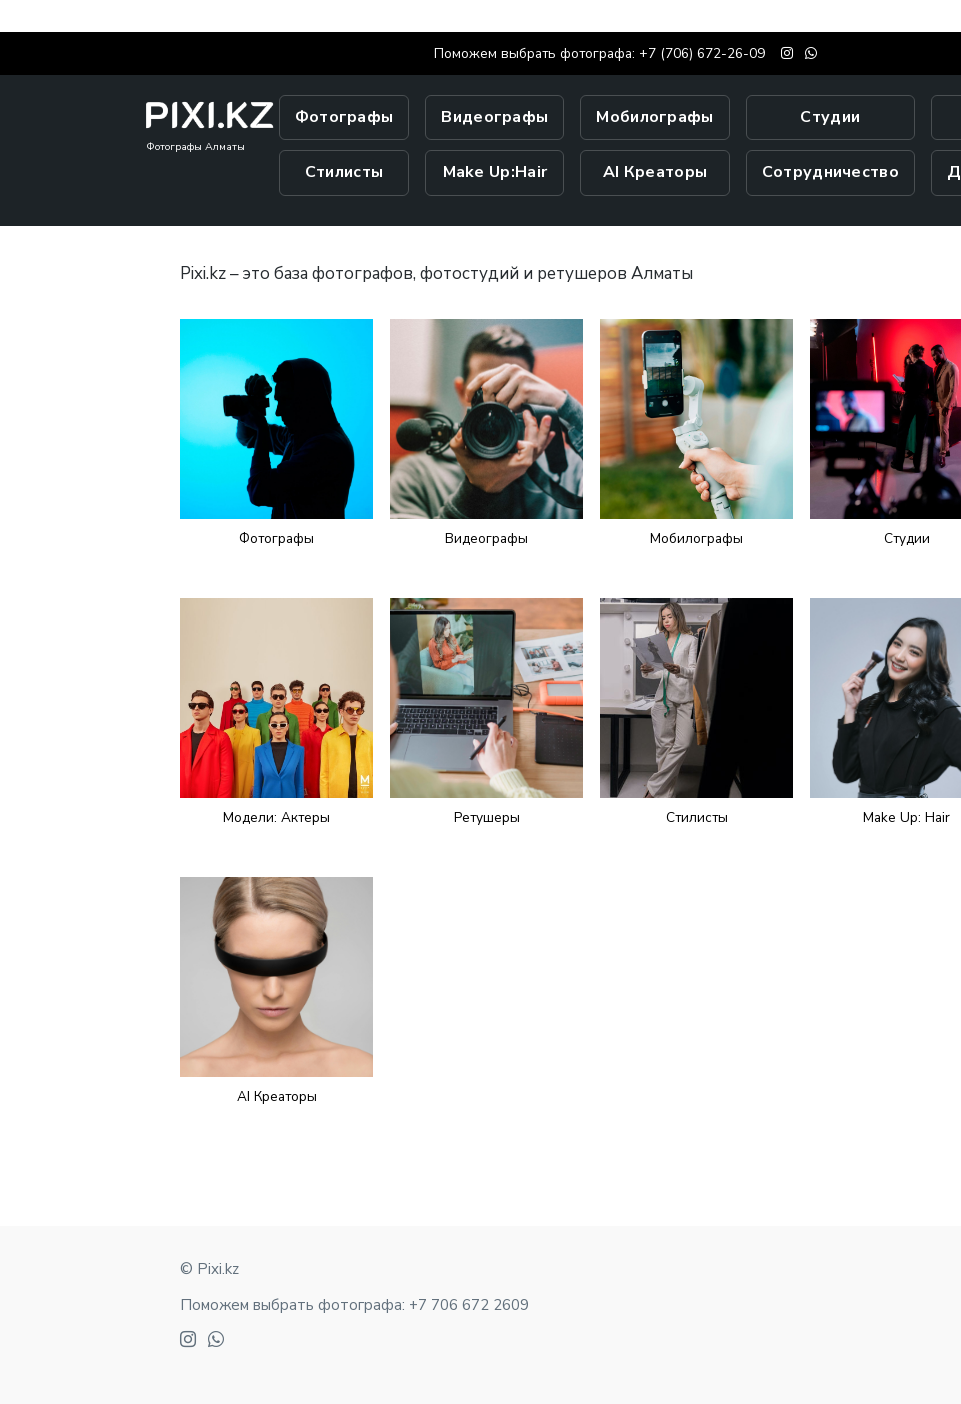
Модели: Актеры (276, 817)
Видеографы (494, 117)
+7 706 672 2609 (469, 1305)
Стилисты (344, 172)
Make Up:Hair (495, 172)
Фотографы (344, 117)
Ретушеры (487, 817)
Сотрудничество (830, 172)
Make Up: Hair (906, 817)
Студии (830, 117)
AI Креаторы (655, 172)
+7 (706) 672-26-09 (702, 53)
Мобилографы (654, 117)
